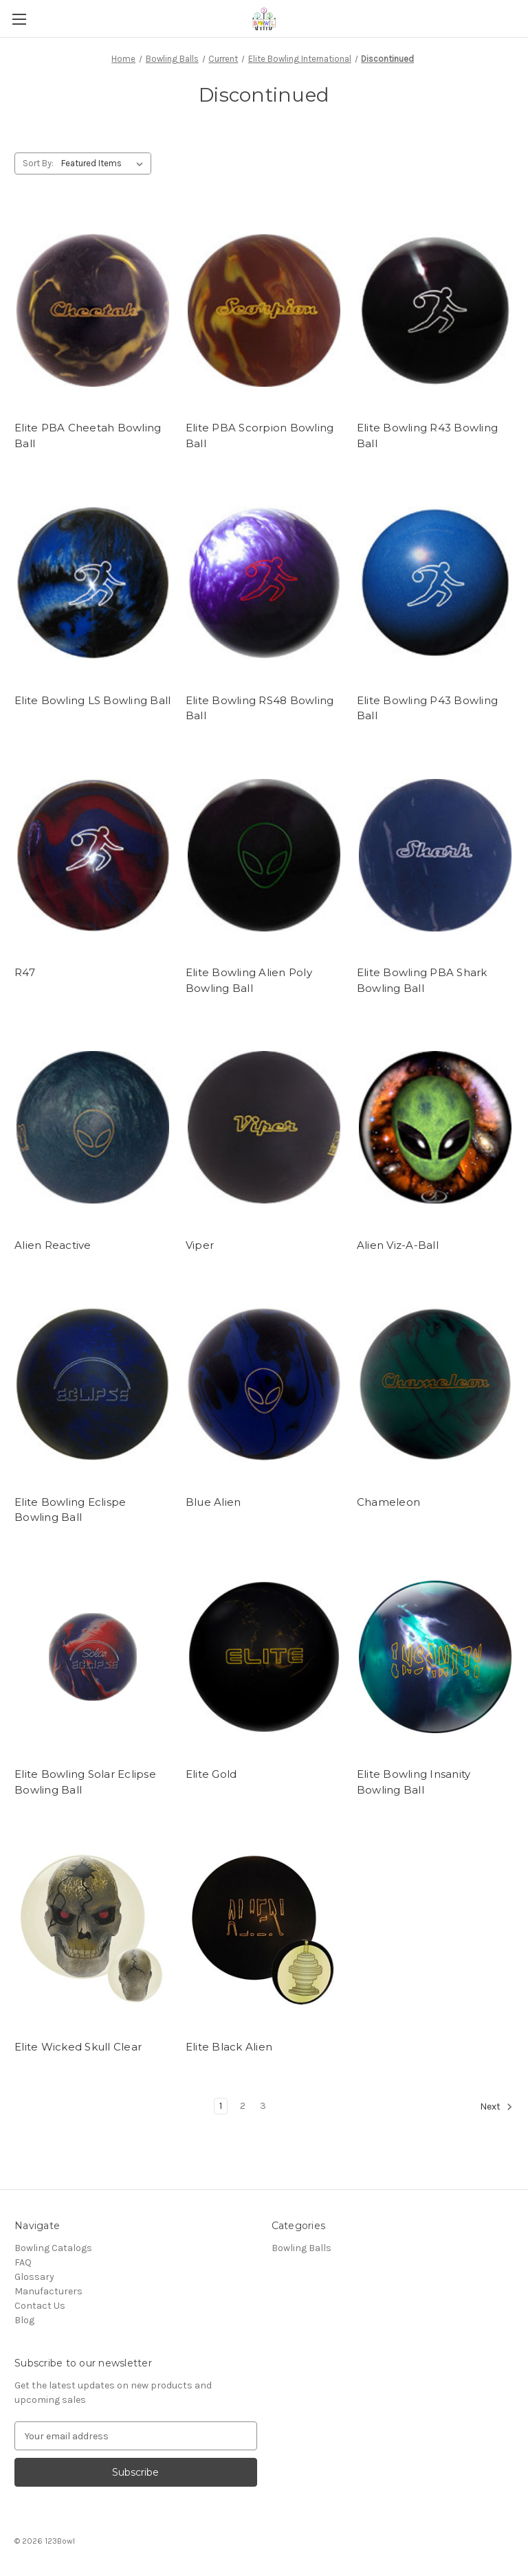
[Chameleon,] (435, 1384)
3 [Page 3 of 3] (263, 2106)
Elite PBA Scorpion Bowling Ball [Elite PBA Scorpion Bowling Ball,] (260, 435)
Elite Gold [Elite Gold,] (211, 1774)
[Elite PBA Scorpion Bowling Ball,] (264, 310)
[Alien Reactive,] (92, 1127)
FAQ (23, 2262)
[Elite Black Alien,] (264, 1929)
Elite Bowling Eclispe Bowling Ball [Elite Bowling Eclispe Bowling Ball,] (70, 1509)
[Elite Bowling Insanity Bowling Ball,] (435, 1657)
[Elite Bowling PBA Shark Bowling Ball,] (435, 855)
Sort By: (38, 163)
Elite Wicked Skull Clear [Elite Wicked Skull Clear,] (78, 2046)
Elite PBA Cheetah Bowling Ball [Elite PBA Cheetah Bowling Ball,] (87, 435)
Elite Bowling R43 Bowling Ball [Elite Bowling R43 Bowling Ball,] (427, 435)
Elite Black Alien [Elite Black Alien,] (229, 2046)
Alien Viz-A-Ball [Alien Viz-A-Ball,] (398, 1245)
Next (496, 2107)
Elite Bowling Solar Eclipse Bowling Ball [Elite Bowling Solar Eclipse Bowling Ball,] (85, 1781)
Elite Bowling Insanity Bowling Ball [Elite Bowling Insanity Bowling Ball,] (414, 1781)
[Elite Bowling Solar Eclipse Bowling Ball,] (92, 1657)
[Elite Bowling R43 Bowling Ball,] (435, 310)
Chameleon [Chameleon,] (388, 1502)
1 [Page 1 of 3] (220, 2106)
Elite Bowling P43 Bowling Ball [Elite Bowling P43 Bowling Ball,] (427, 708)
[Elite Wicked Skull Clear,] (92, 1929)
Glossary (34, 2277)
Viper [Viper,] (200, 1245)
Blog (24, 2320)
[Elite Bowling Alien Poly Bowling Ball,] (264, 855)
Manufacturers (48, 2291)
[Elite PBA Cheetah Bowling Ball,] (92, 310)
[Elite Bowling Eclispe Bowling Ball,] (92, 1384)
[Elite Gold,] (264, 1657)
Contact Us (39, 2306)
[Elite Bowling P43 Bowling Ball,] (435, 582)
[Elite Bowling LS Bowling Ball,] (92, 582)
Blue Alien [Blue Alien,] (213, 1502)
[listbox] (105, 163)
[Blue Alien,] (264, 1384)
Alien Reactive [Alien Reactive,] (52, 1245)
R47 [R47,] (24, 972)
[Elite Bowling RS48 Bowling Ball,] (264, 582)
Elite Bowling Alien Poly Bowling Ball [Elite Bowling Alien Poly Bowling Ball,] (249, 980)
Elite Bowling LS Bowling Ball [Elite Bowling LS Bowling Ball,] (92, 700)
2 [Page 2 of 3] (242, 2106)
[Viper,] (264, 1127)
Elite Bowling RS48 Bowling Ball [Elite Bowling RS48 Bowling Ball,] (260, 708)
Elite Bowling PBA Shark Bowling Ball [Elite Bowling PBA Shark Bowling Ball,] (422, 980)
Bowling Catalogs (53, 2248)
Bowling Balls (301, 2248)
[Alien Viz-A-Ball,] (435, 1127)
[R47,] (92, 855)
